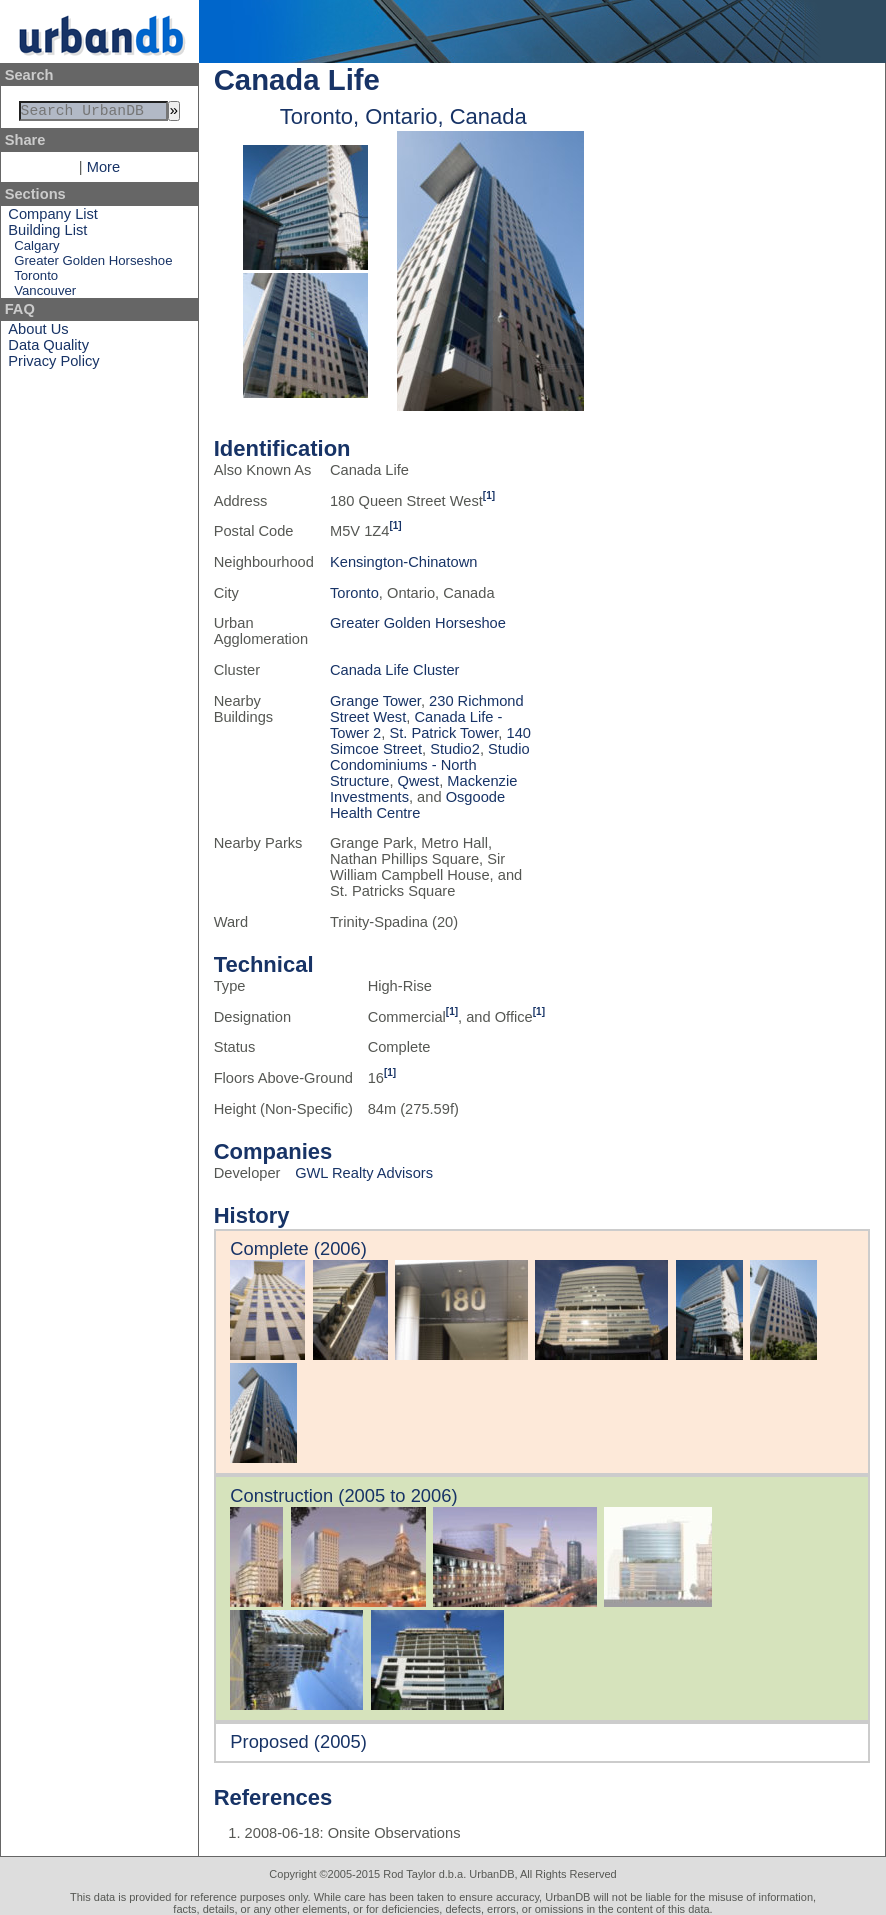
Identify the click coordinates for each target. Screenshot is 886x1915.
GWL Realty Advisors (364, 1173)
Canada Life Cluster (395, 670)
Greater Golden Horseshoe (93, 264)
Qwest (419, 781)
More (103, 171)
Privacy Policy (53, 365)
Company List (53, 218)
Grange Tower (375, 701)
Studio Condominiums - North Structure (430, 765)
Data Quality (48, 349)
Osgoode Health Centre (417, 805)
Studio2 (455, 749)
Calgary (36, 249)
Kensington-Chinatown (403, 562)
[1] (489, 495)
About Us (38, 333)
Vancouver (45, 294)
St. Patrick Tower (443, 733)
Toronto (36, 279)
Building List (47, 234)
